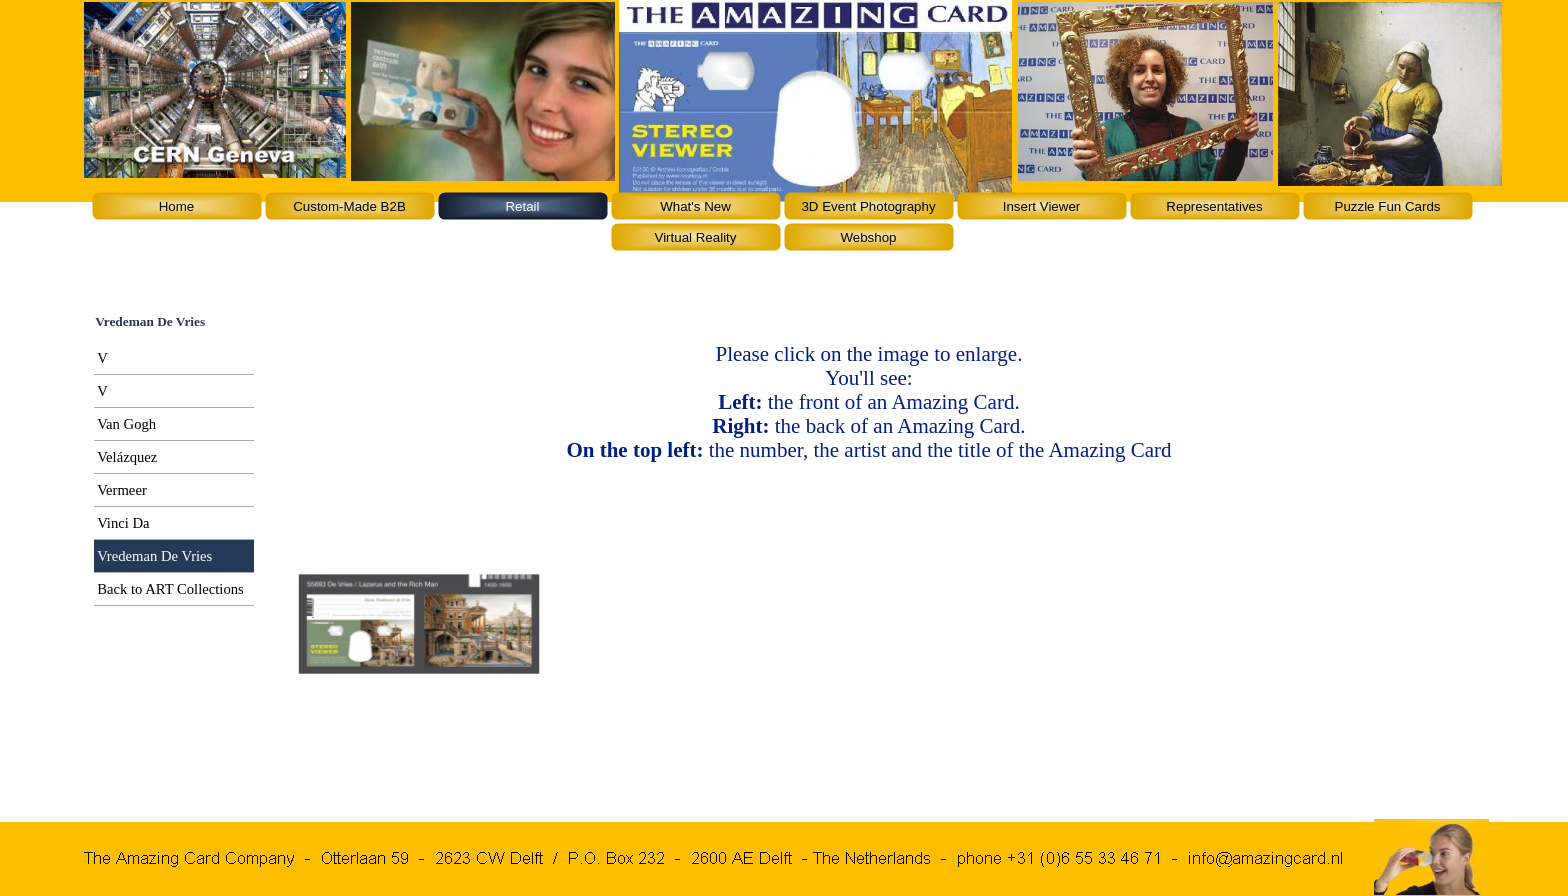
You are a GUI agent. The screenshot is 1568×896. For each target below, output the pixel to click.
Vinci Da (123, 523)
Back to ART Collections (170, 589)
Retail (522, 206)
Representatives (1214, 206)
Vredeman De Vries (154, 556)
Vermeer (122, 490)
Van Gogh (126, 424)
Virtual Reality (696, 237)
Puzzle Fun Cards (1388, 206)
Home (177, 206)
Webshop (868, 237)
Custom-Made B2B (349, 206)
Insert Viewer (1042, 206)
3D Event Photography (868, 206)
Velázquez (127, 457)
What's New (695, 206)
